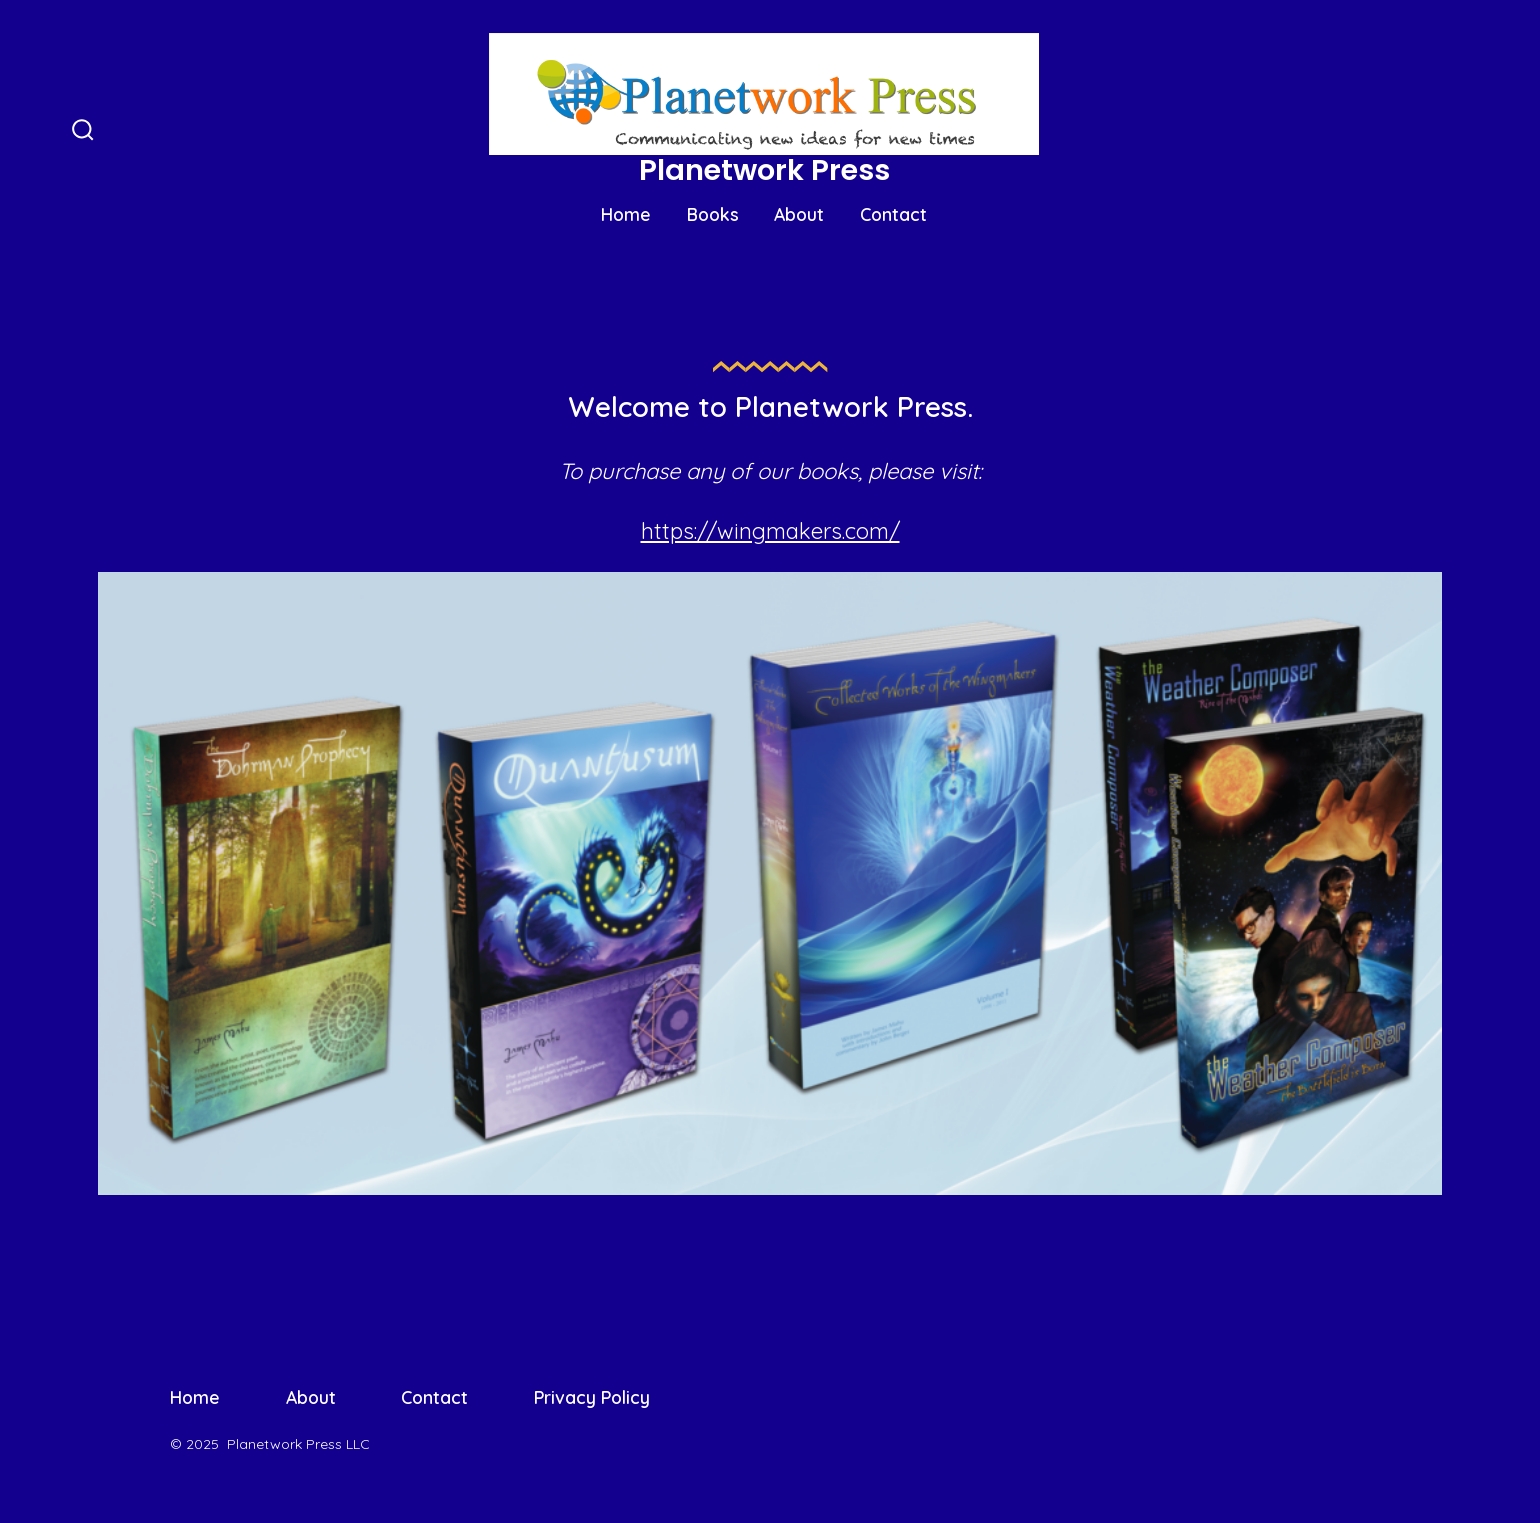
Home (626, 214)
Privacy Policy (592, 1397)
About (799, 214)
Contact (893, 214)
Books (713, 214)
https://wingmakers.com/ (770, 531)
